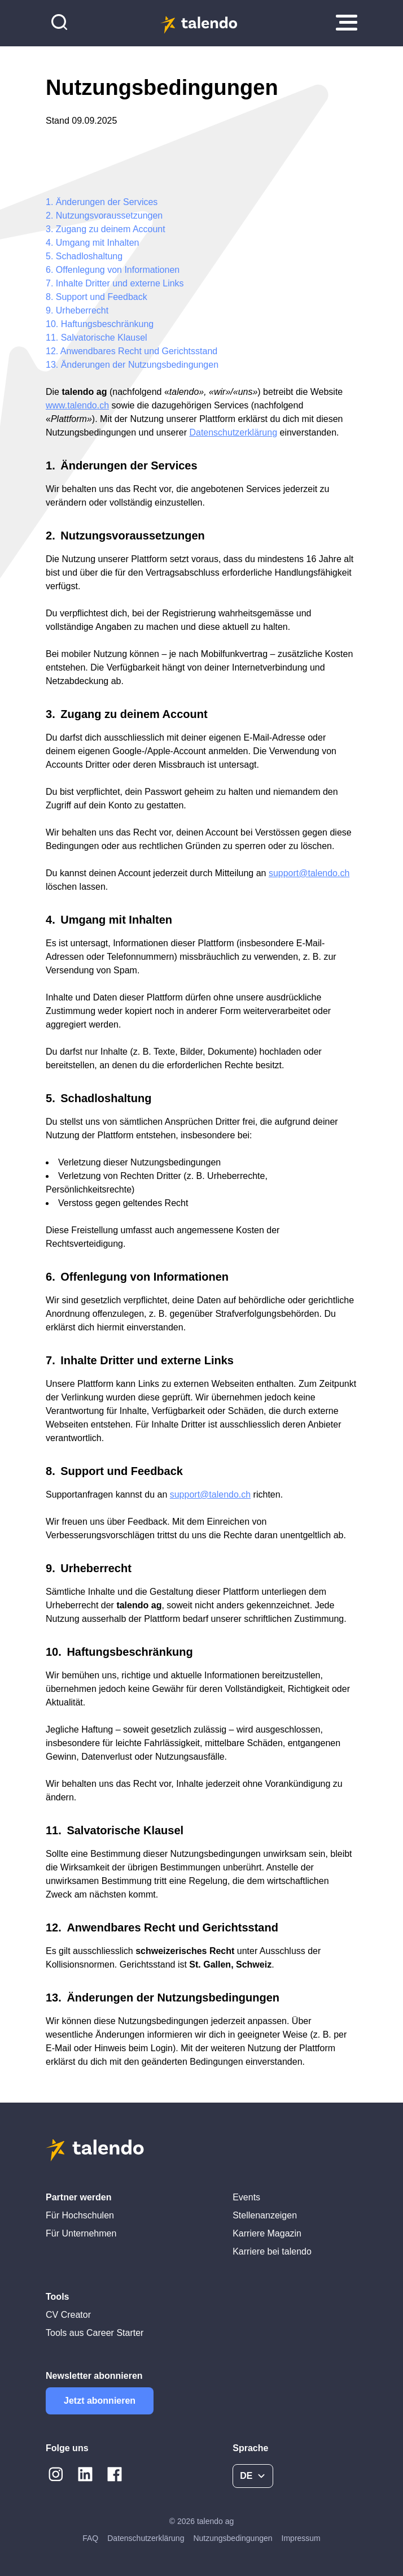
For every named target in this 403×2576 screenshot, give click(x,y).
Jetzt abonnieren (99, 2400)
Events (246, 2197)
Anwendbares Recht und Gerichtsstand (138, 351)
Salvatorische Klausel (104, 337)
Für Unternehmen (81, 2233)
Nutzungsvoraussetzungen (109, 215)
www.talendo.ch (77, 405)
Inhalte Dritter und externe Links (120, 283)
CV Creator (68, 2315)
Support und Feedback (101, 297)
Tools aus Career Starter (94, 2333)
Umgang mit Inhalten (97, 242)
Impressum (301, 2538)
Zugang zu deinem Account (110, 229)
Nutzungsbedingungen (232, 2538)
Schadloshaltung (89, 256)
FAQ (90, 2538)
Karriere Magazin (267, 2233)
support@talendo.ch (309, 873)
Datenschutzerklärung (145, 2538)
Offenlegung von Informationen (117, 270)
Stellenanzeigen (265, 2215)
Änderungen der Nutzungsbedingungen (139, 364)
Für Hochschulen (80, 2215)
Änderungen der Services (107, 202)
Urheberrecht (82, 310)
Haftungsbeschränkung (107, 324)
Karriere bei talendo (272, 2251)
